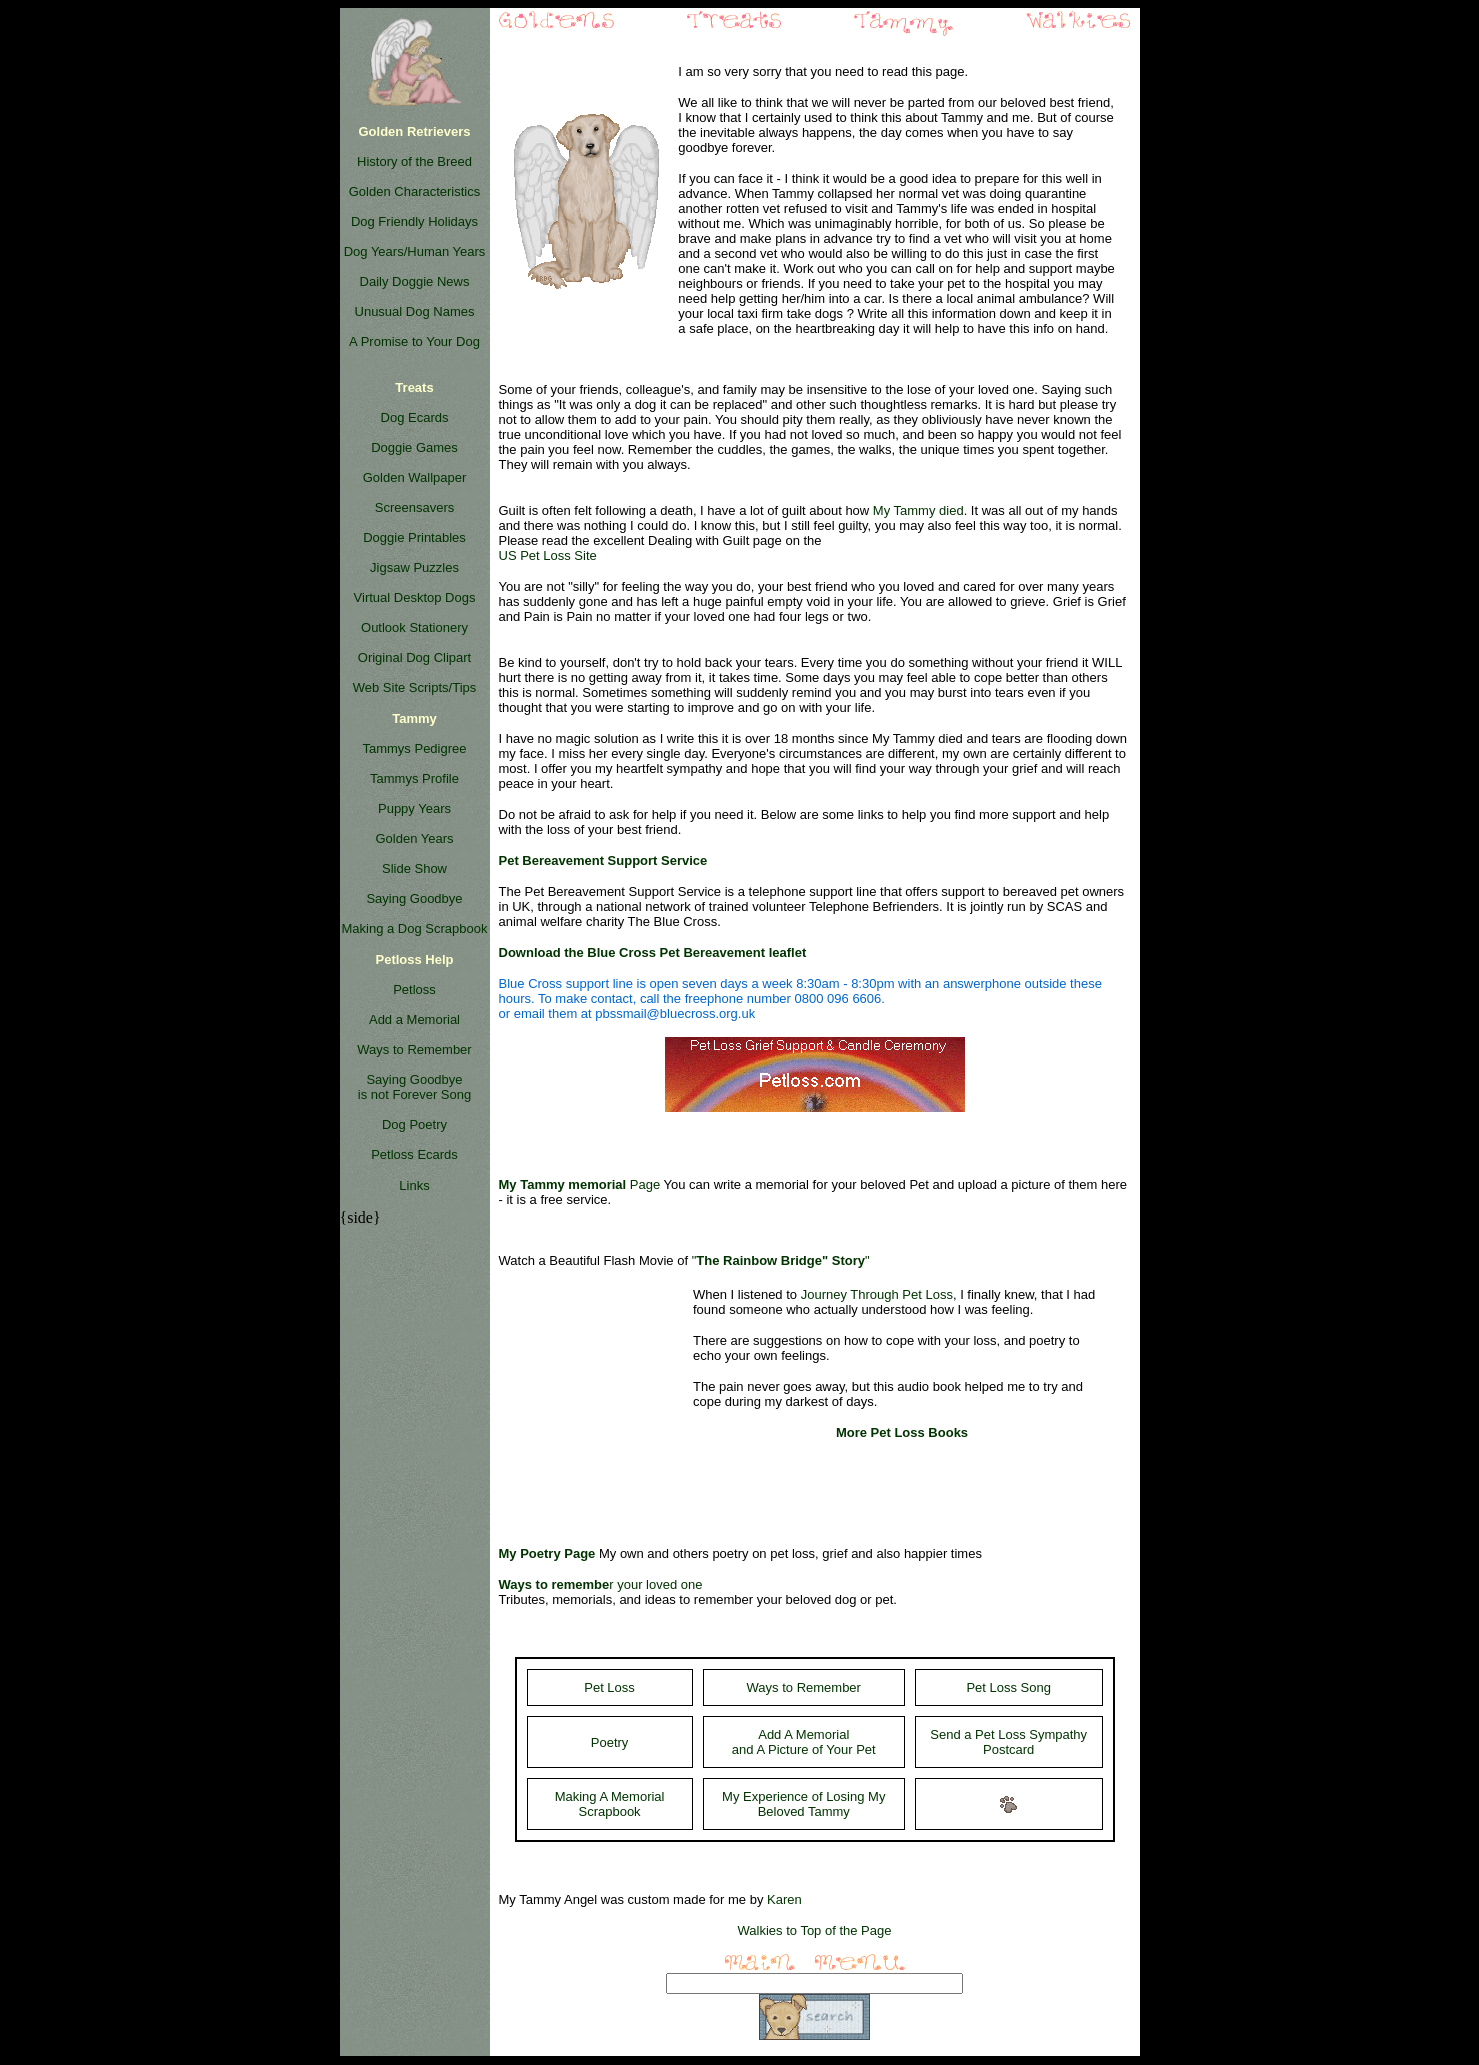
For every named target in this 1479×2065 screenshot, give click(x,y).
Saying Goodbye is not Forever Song (414, 1087)
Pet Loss (609, 1687)
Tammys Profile (414, 778)
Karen (784, 1899)
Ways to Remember (414, 1049)
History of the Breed (414, 161)
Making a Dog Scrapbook (415, 928)
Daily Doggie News (415, 281)
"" (781, 1260)
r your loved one (601, 1584)
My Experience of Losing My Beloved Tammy (803, 1804)
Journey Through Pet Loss (877, 1294)
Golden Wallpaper (415, 477)
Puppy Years (414, 808)
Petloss (414, 989)
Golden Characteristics (415, 191)
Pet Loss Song (1008, 1687)
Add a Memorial (414, 1019)
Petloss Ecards (414, 1154)
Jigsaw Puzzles (414, 567)
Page (580, 1184)
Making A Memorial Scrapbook (610, 1804)
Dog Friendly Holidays (414, 221)
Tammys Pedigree (414, 748)
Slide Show (414, 868)
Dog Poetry (414, 1124)
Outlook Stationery (414, 627)
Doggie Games (414, 447)
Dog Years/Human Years (415, 251)
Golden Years (414, 838)
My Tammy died (918, 510)
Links (414, 1185)
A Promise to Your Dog (414, 341)
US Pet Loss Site (548, 555)
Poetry (610, 1742)
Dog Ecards (415, 417)
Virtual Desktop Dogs (415, 597)
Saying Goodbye (414, 898)
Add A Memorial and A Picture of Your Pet (804, 1742)
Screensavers (414, 507)
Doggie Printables (414, 537)
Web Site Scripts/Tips (415, 687)
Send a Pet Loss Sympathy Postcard (1008, 1742)
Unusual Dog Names (415, 311)
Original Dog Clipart (414, 657)
